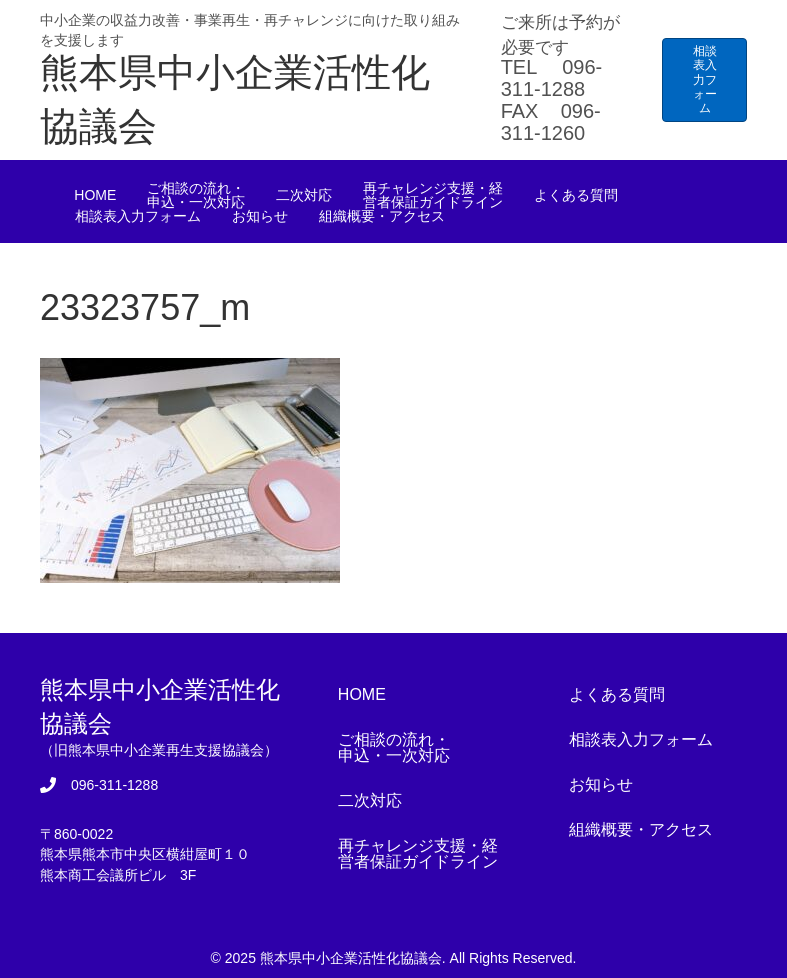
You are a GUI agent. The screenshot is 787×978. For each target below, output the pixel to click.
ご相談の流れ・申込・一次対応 (196, 195)
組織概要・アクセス (382, 216)
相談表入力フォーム (138, 216)
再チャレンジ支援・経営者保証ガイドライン (433, 195)
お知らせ (260, 216)
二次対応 (304, 195)
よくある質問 (576, 195)
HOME (95, 195)
